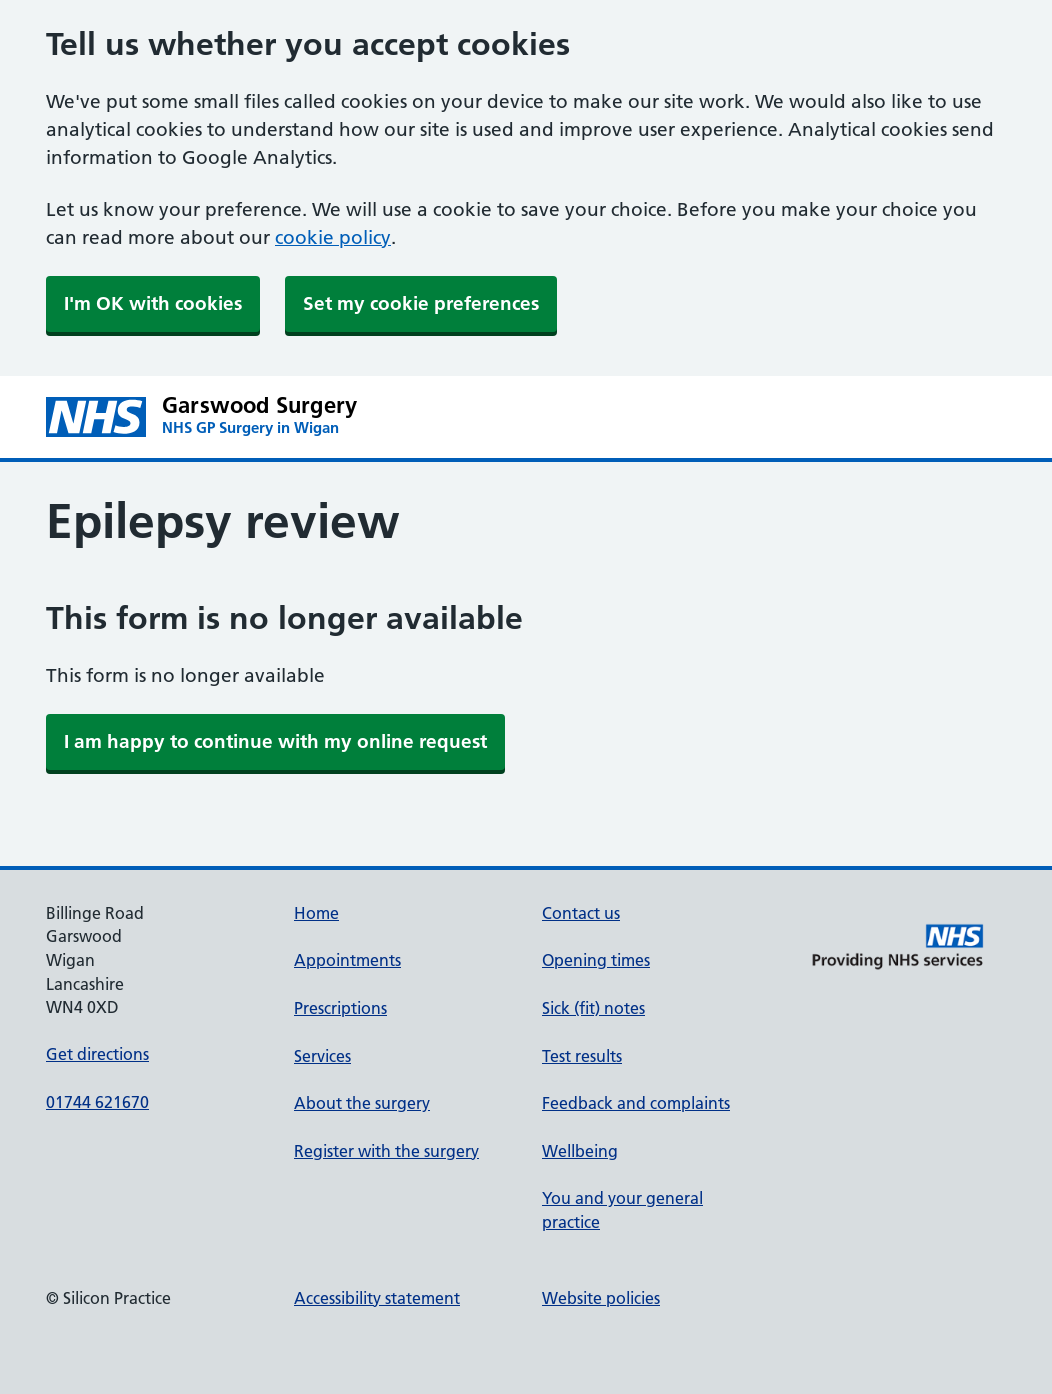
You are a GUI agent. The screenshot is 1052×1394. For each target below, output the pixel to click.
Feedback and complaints (636, 1103)
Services (322, 1056)
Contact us (581, 913)
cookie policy (333, 237)
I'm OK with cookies (153, 303)
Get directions (97, 1054)
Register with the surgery (386, 1151)
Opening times (596, 960)
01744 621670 (97, 1102)
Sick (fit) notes (593, 1008)
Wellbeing (580, 1151)
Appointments (347, 960)
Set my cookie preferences (421, 303)
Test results (582, 1056)
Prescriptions (340, 1008)
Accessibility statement (377, 1298)
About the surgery (362, 1103)
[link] (275, 742)
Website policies (601, 1298)
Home (316, 913)
